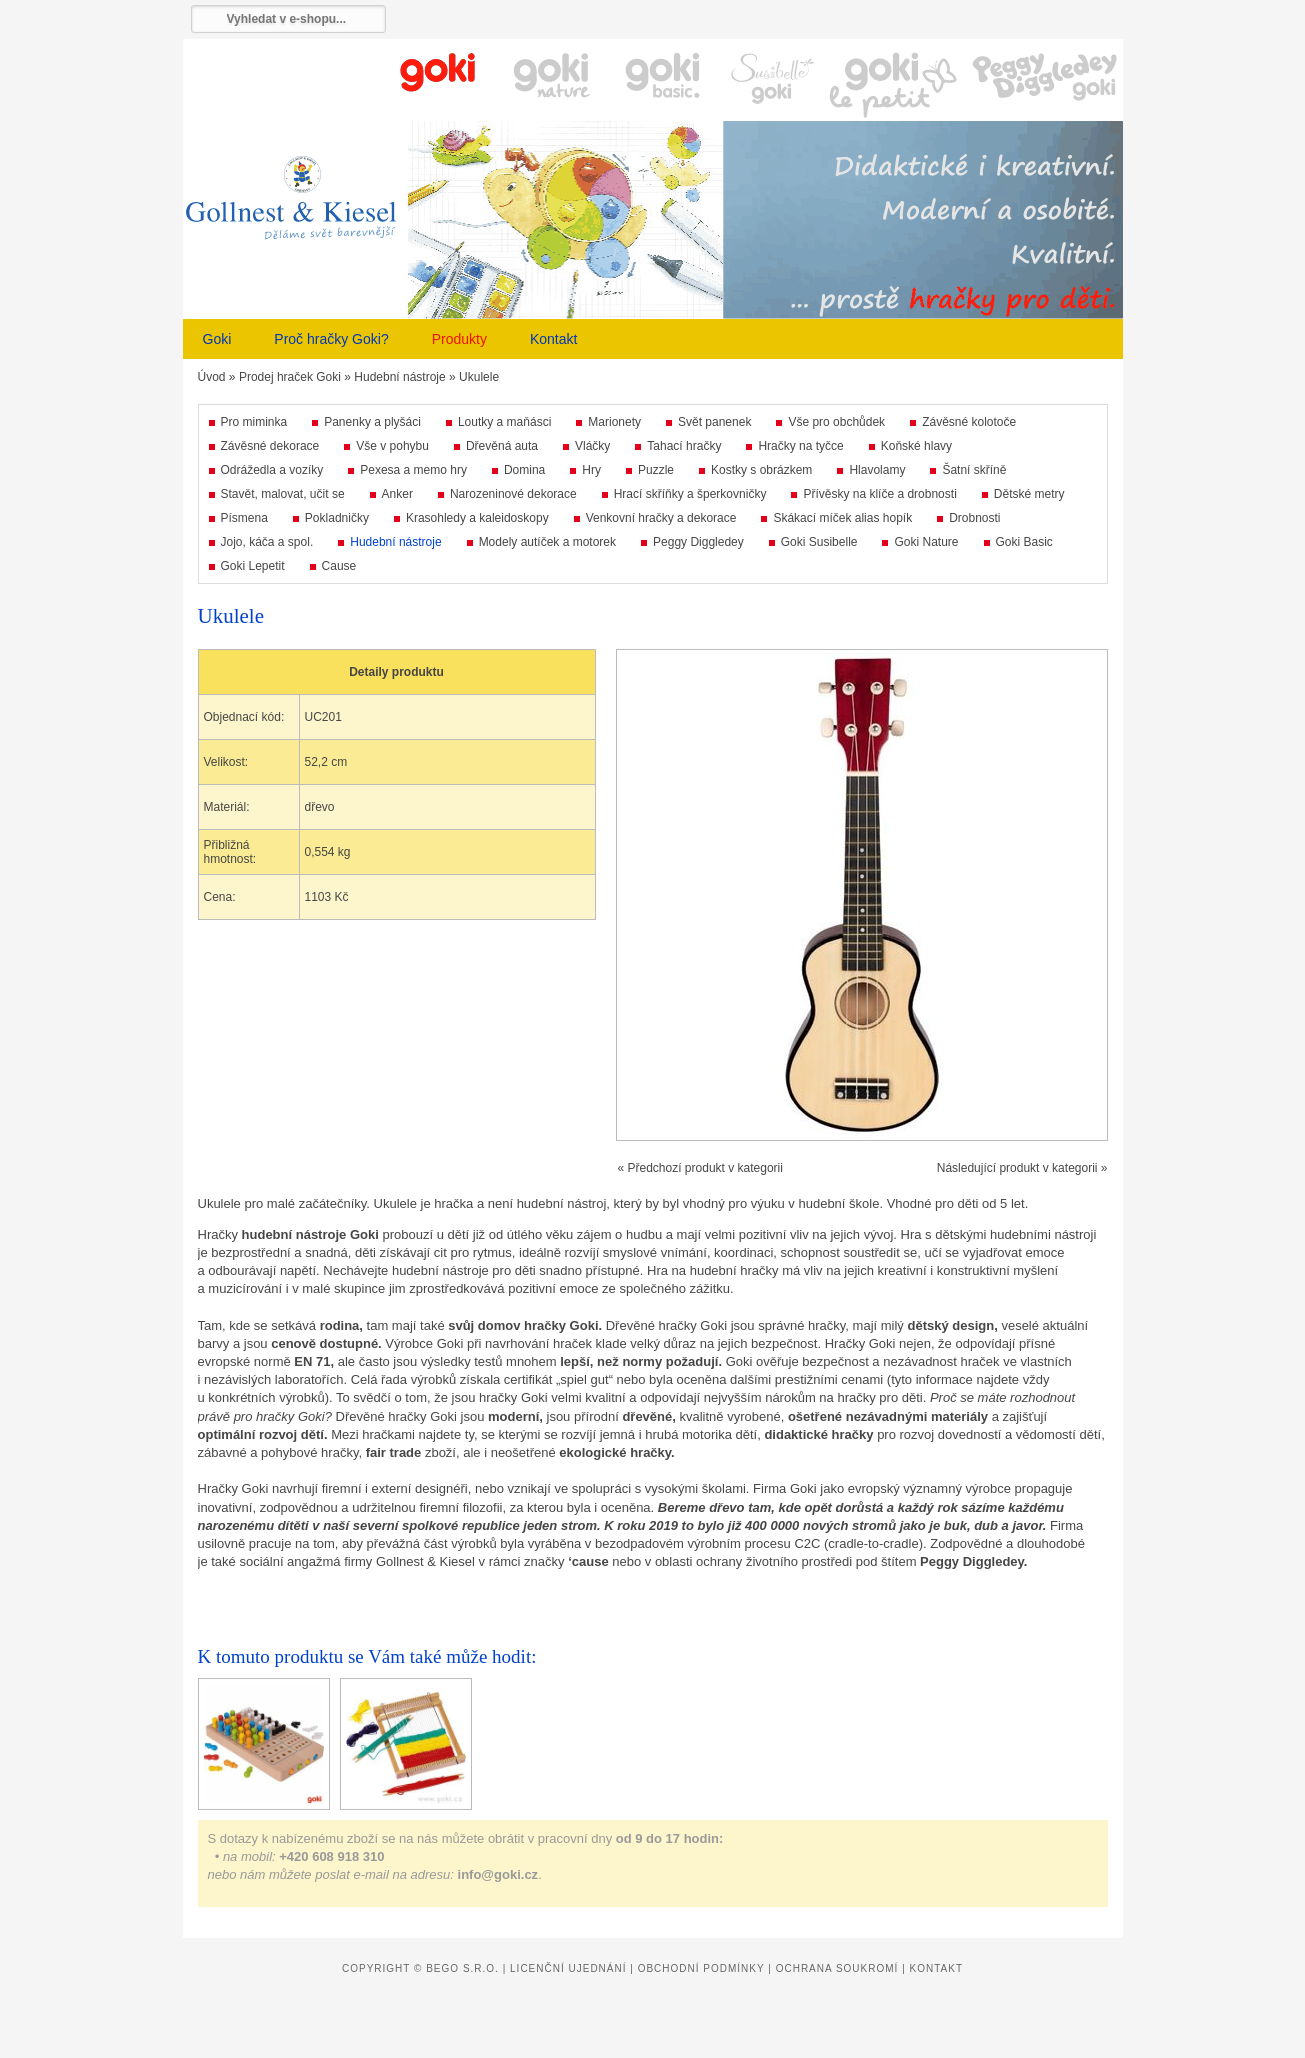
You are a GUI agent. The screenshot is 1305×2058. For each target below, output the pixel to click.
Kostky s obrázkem (761, 470)
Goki (217, 339)
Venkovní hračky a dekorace (661, 518)
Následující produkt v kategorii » (1022, 1168)
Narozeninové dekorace (513, 494)
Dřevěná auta (502, 446)
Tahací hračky (684, 446)
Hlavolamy (877, 470)
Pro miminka (254, 422)
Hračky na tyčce (800, 446)
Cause (339, 566)
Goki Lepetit (253, 566)
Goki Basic (1024, 542)
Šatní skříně (974, 470)
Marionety (614, 422)
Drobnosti (974, 518)
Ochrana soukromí (837, 1968)
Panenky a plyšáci (372, 422)
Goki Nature (926, 542)
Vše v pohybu (392, 446)
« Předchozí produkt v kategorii (700, 1168)
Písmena (244, 518)
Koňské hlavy (916, 446)
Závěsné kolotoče (969, 422)
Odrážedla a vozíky (272, 470)
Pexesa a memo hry (413, 470)
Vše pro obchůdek (836, 422)
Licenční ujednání (568, 1968)
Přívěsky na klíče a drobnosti (879, 494)
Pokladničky (337, 518)
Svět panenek (714, 422)
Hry (591, 470)
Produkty (459, 339)
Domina (524, 470)
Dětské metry (1029, 494)
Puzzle (656, 470)
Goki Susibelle (819, 542)
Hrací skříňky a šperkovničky (690, 494)
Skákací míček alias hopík (842, 518)
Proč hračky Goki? (331, 339)
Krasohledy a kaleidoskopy (477, 518)
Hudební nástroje (399, 377)
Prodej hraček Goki (290, 377)
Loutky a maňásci (504, 422)
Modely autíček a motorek (547, 542)
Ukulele (479, 377)
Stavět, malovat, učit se (283, 494)
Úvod (212, 377)
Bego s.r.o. (462, 1968)
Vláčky (592, 446)
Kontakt (553, 339)
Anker (397, 494)
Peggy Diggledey (698, 542)
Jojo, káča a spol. (267, 542)
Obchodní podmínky (701, 1968)
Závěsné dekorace (270, 446)
